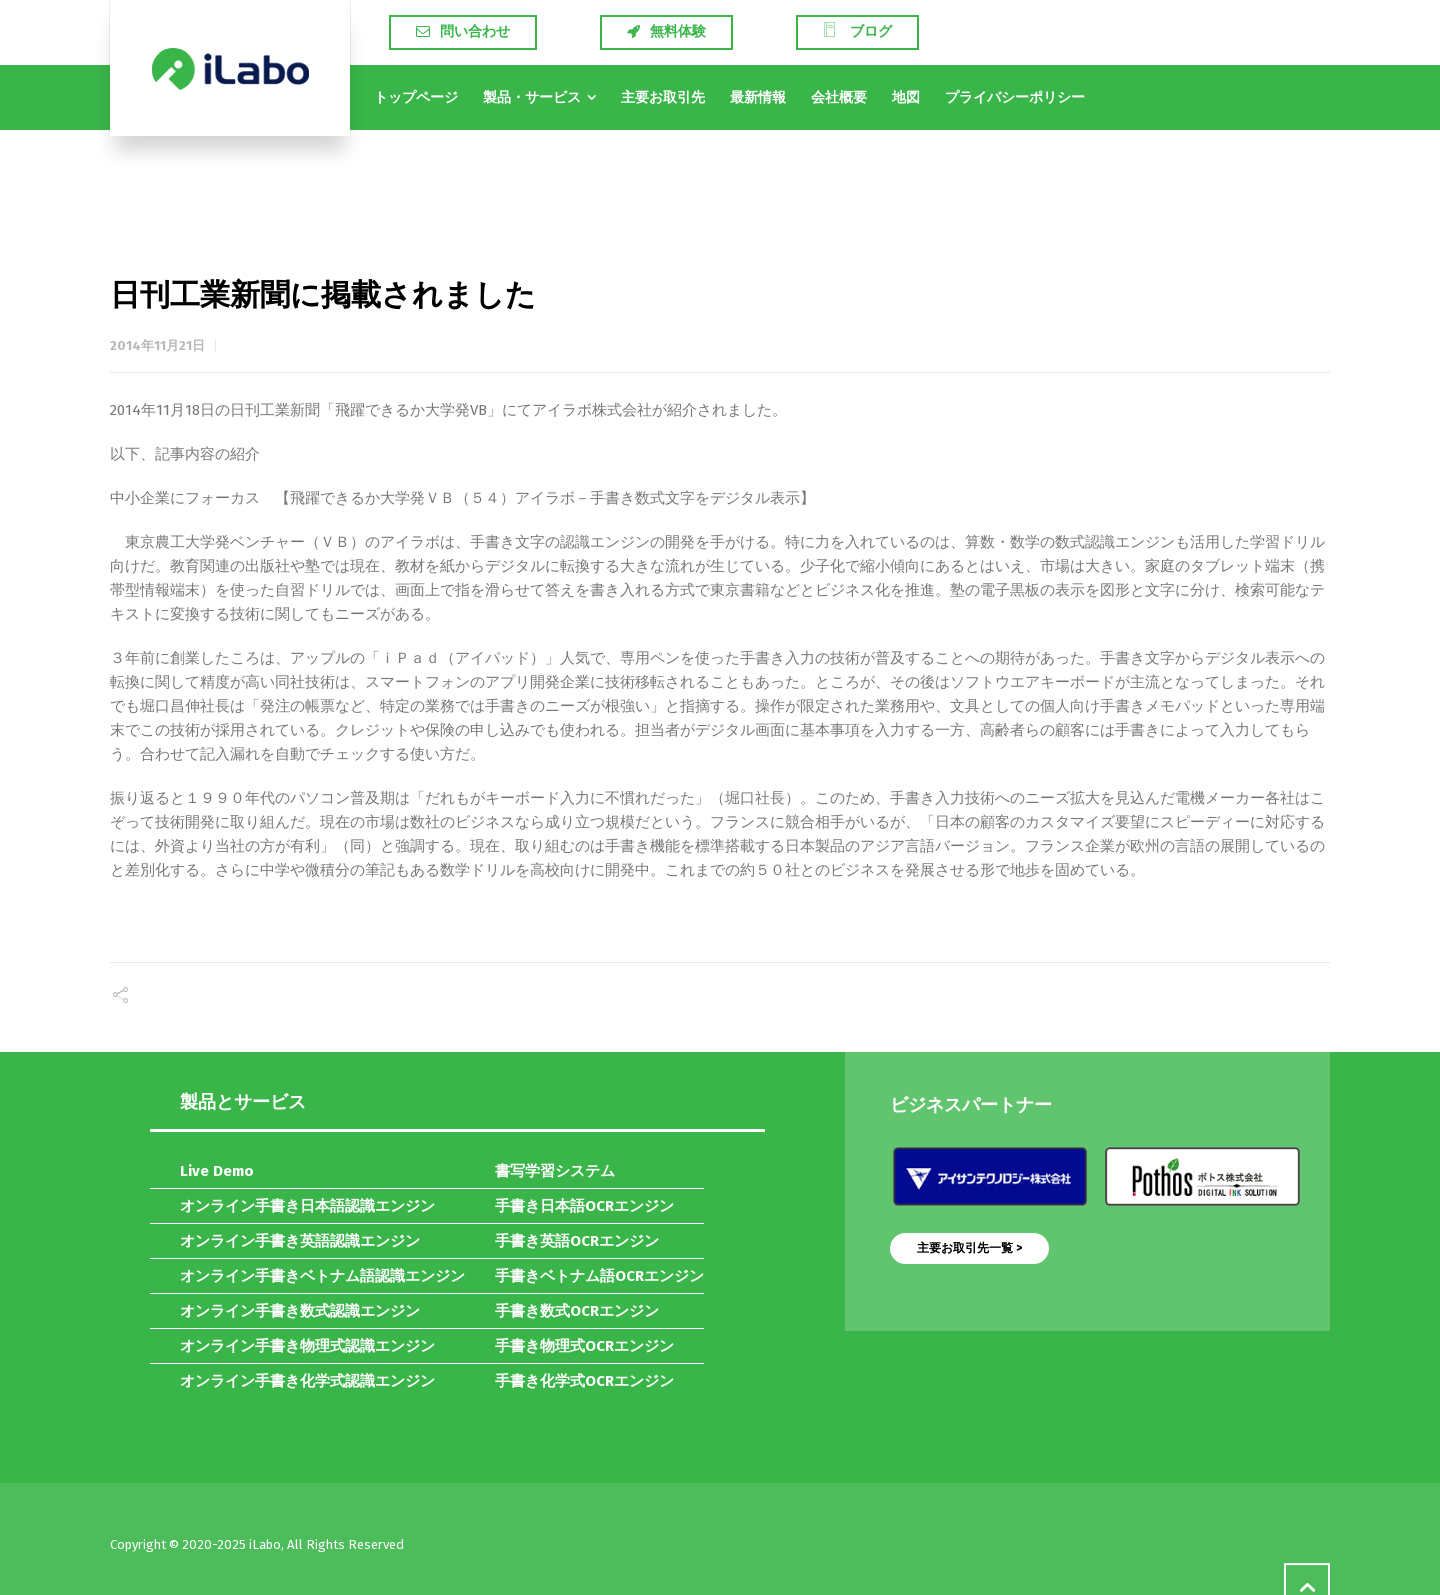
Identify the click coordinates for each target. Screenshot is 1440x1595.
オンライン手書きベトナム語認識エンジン (322, 1276)
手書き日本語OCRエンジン (584, 1206)
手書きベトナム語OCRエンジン (599, 1276)
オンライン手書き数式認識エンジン (300, 1311)
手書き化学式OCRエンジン (584, 1381)
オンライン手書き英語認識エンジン (300, 1241)
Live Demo (217, 1171)
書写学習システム (555, 1171)
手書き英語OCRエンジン (577, 1241)
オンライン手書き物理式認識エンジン (307, 1346)
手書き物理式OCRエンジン (584, 1346)
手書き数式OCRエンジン (577, 1311)
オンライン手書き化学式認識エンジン (307, 1381)
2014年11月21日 (157, 345)
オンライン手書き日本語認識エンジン (307, 1206)
